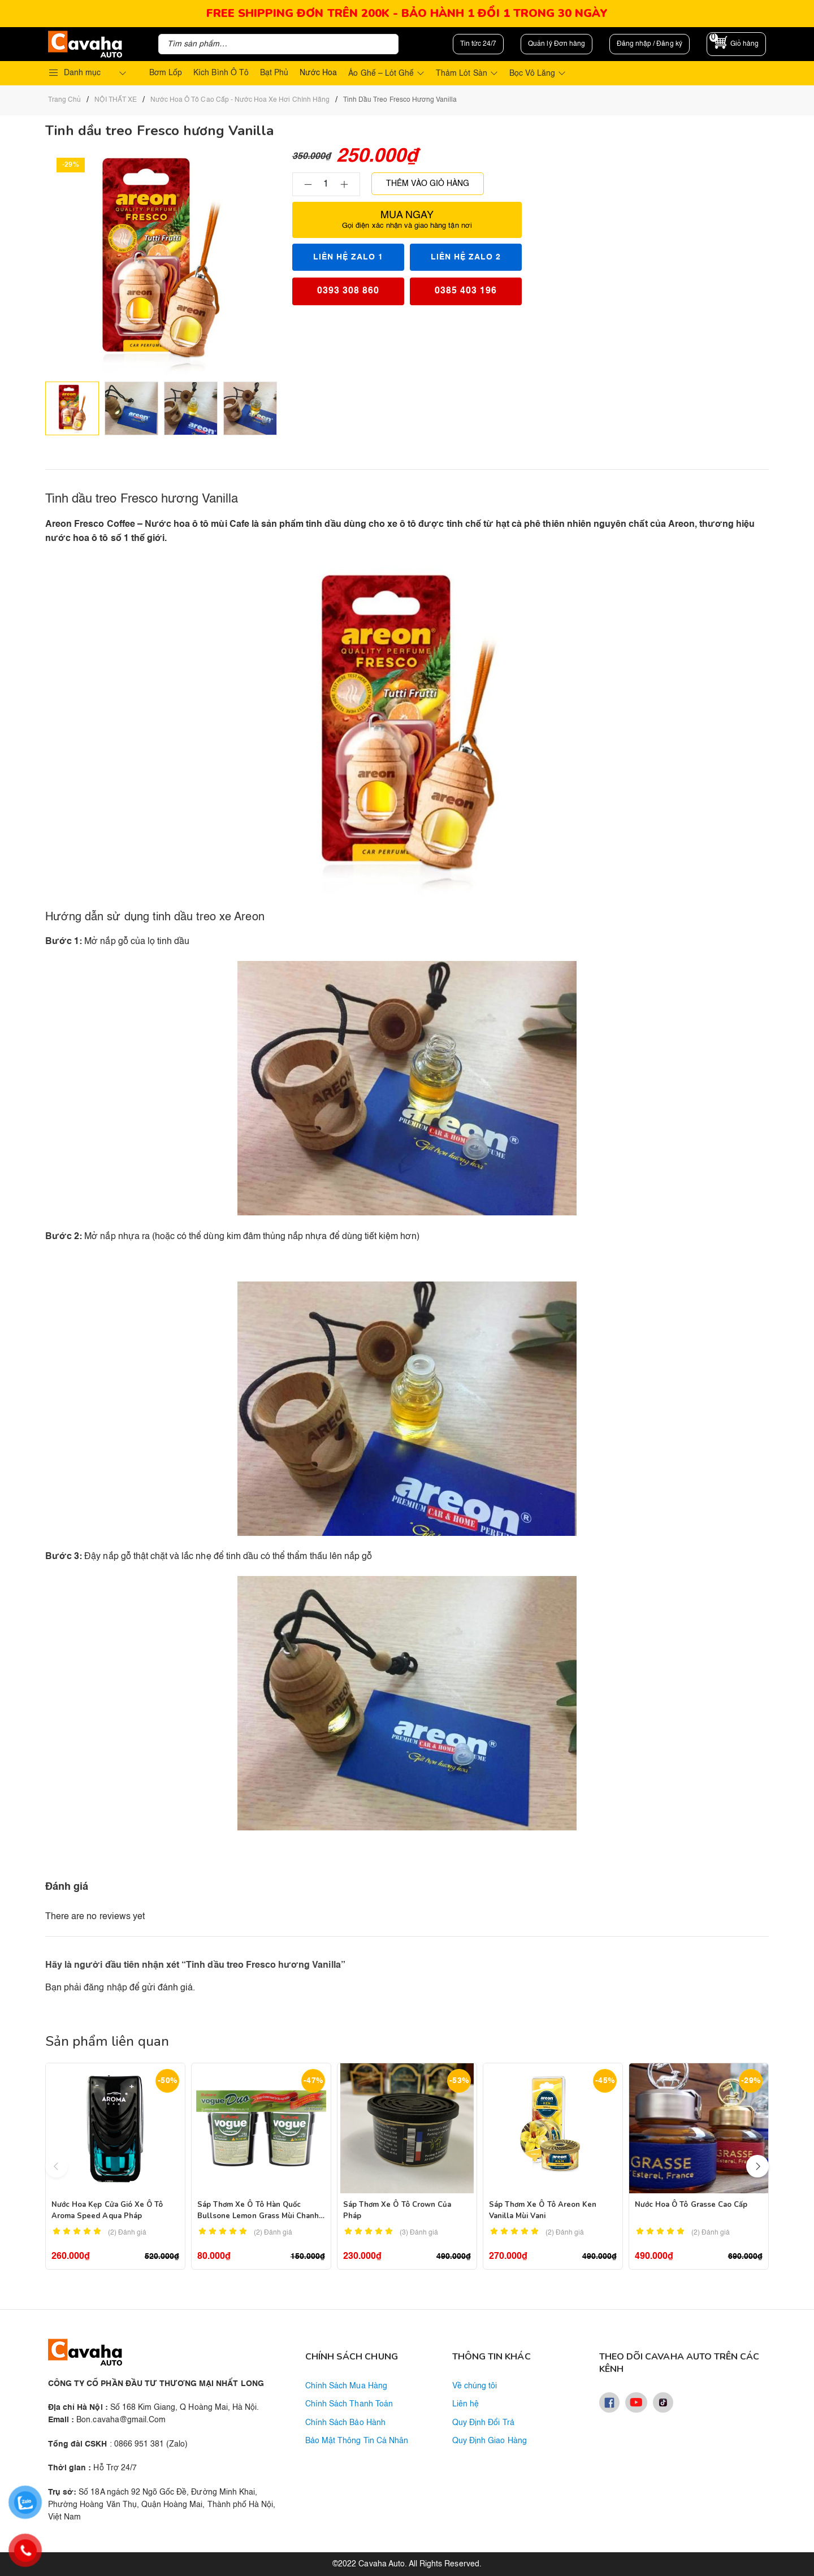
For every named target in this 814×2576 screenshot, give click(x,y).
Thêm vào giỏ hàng (427, 184)
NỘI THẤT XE (115, 100)
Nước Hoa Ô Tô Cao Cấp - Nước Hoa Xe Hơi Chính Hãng (240, 100)
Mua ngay (407, 220)
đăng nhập (105, 1988)
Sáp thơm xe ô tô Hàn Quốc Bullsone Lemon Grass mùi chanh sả (258, 2216)
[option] (72, 408)
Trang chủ (64, 100)
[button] (757, 2166)
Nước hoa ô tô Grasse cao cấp (691, 2205)
